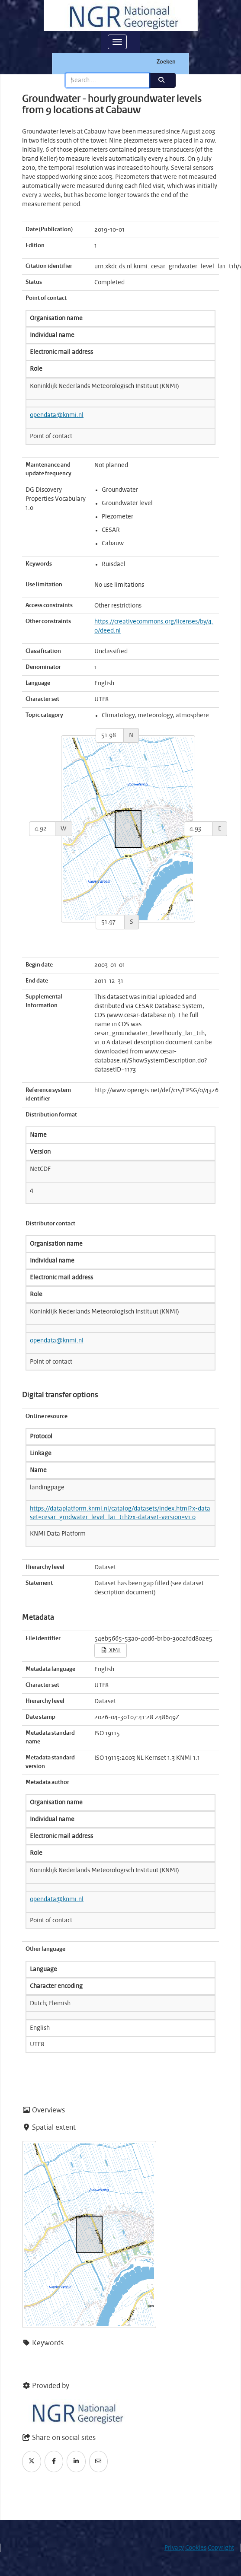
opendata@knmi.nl (57, 415)
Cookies (195, 2548)
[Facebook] (54, 2461)
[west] (42, 828)
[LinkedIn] (76, 2461)
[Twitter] (31, 2461)
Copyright (221, 2548)
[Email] (98, 2461)
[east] (198, 828)
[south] (110, 922)
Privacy (174, 2548)
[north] (110, 735)
